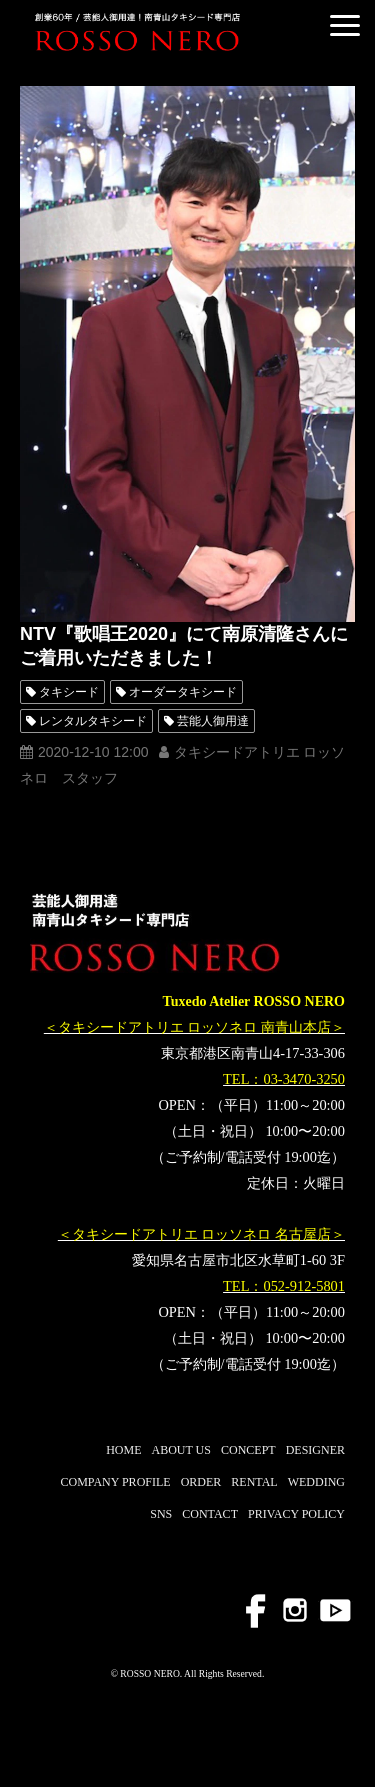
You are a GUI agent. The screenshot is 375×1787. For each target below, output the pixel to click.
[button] (345, 25)
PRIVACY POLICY (296, 1514)
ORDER (201, 1482)
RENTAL (254, 1482)
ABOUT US (181, 1450)
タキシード (69, 692)
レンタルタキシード (93, 721)
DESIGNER (315, 1450)
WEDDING (316, 1482)
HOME (123, 1450)
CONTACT (210, 1514)
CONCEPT (248, 1450)
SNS (161, 1514)
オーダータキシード (183, 692)
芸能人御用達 (213, 721)
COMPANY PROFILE (115, 1482)
